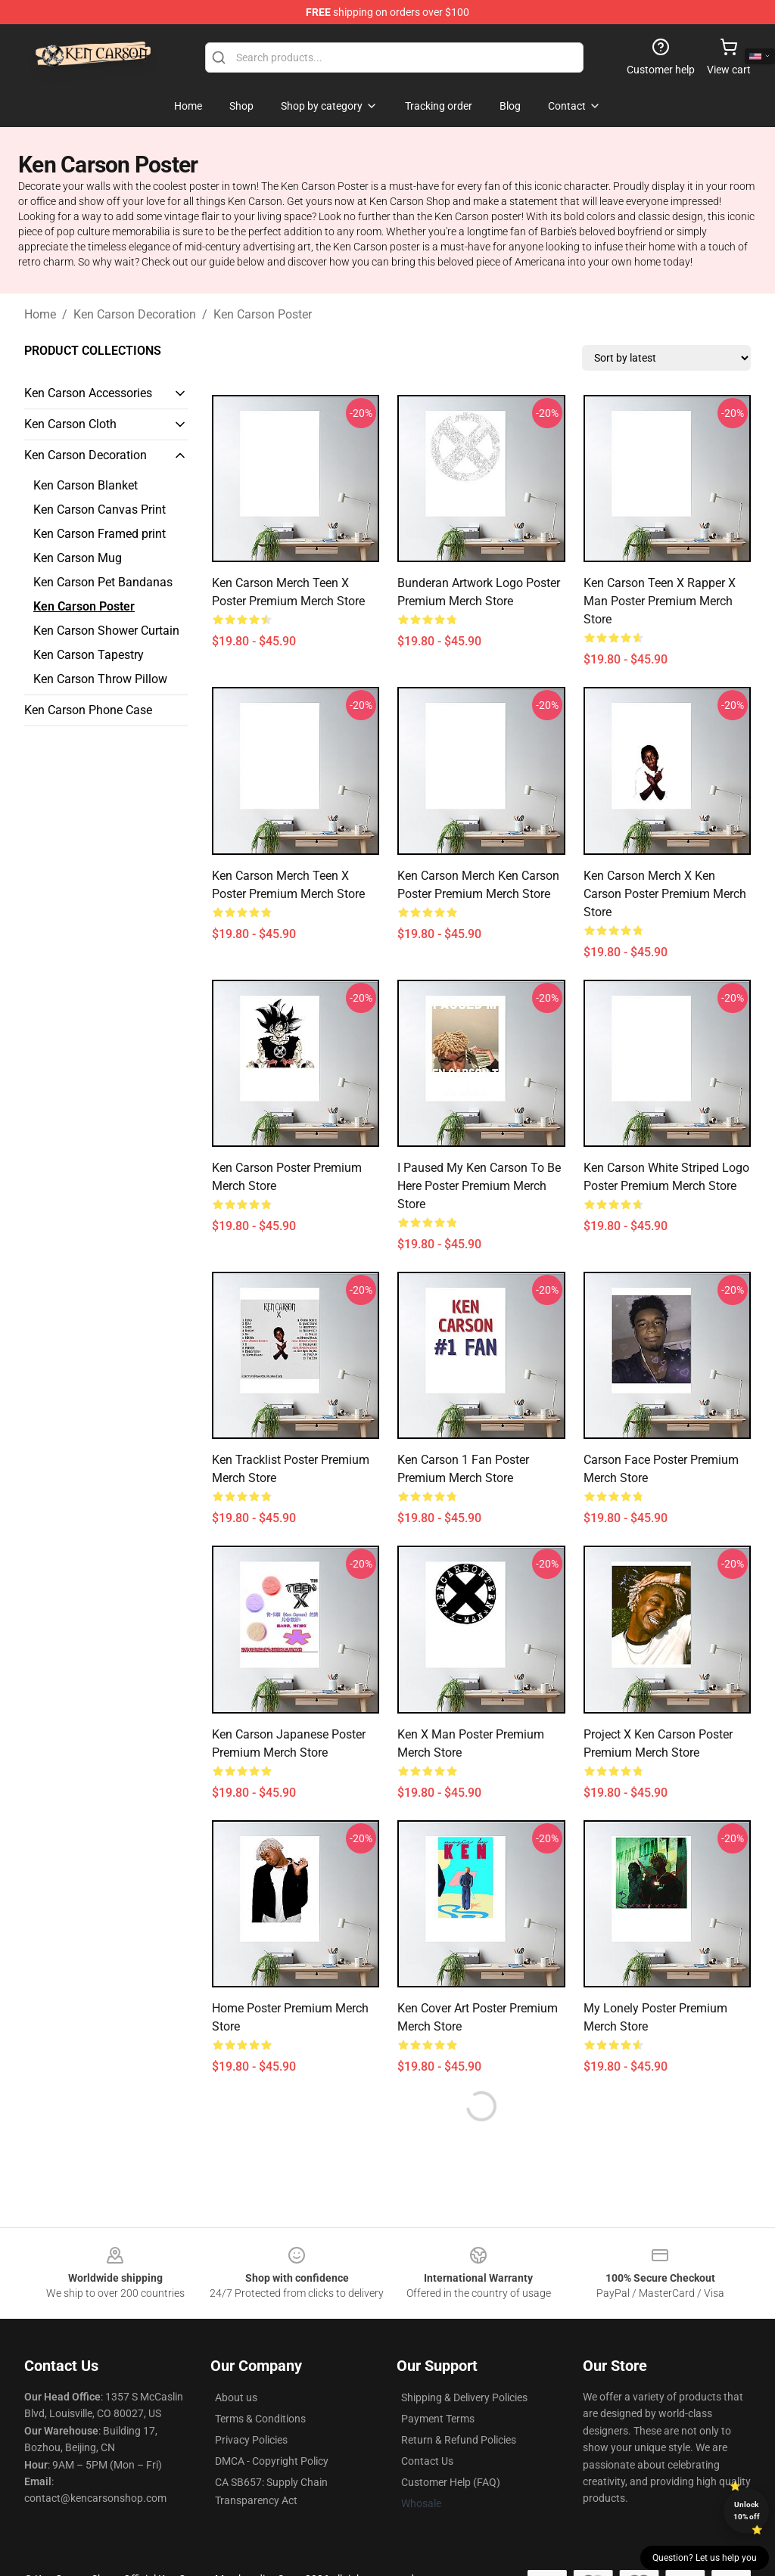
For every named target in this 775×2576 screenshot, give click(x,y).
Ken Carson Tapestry (88, 655)
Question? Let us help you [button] (704, 2558)
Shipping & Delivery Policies (464, 2397)
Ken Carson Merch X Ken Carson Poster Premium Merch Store (665, 894)
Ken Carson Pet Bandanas (103, 582)
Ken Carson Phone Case (88, 710)
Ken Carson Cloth (70, 424)
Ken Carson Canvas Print (99, 509)
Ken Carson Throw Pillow (100, 679)
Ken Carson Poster (262, 314)
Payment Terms (438, 2419)
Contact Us (427, 2461)
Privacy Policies (251, 2440)
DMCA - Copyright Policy (271, 2461)
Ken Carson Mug (77, 558)
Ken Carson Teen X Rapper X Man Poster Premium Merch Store (660, 601)
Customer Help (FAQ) (450, 2482)
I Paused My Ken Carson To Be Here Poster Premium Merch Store (479, 1186)
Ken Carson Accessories (88, 393)
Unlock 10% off (746, 2510)
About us (236, 2397)
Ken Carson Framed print (99, 534)
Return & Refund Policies (458, 2440)
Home (40, 314)
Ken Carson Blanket (85, 485)
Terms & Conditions (260, 2419)
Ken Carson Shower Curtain (106, 630)
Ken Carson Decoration (134, 314)
